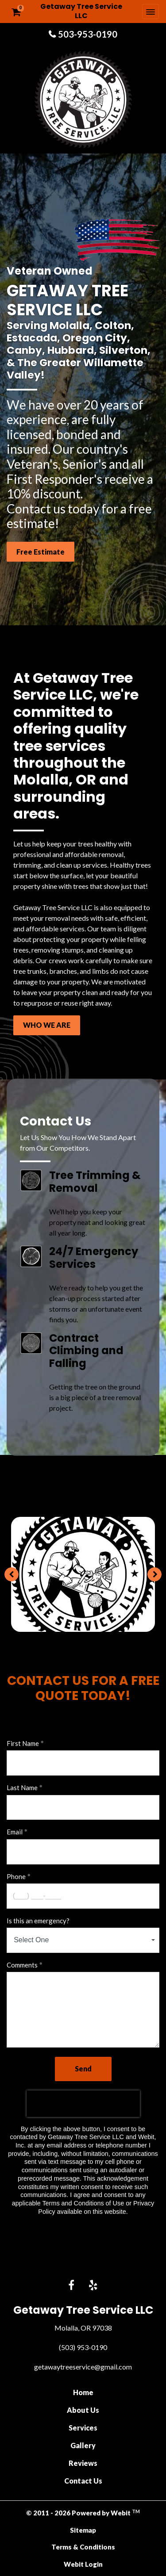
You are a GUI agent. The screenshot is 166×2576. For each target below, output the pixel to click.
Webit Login (83, 2564)
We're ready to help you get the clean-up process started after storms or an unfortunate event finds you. (96, 1303)
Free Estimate (40, 551)
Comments (22, 1965)
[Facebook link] (71, 2285)
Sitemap (83, 2530)
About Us (83, 2410)
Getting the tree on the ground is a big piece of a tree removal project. (95, 1397)
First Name (23, 1743)
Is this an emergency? (38, 1921)
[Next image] (154, 1574)
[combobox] (83, 1940)
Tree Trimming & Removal (95, 1182)
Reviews (83, 2463)
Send (83, 2068)
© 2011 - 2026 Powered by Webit (83, 2512)
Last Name (22, 1787)
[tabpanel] (83, 1574)
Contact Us (83, 2480)
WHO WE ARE (46, 1025)
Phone (16, 1876)
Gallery (83, 2445)
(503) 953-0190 (83, 2347)
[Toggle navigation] (150, 11)
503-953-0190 (87, 34)
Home (83, 2392)
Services (83, 2427)
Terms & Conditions (83, 2547)
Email (15, 1832)
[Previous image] (11, 1574)
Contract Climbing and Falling (86, 1351)
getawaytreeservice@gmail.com (83, 2366)
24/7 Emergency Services (93, 1258)
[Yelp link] (93, 2285)
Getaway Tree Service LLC (81, 11)
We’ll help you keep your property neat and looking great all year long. (97, 1222)
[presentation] (83, 2103)
